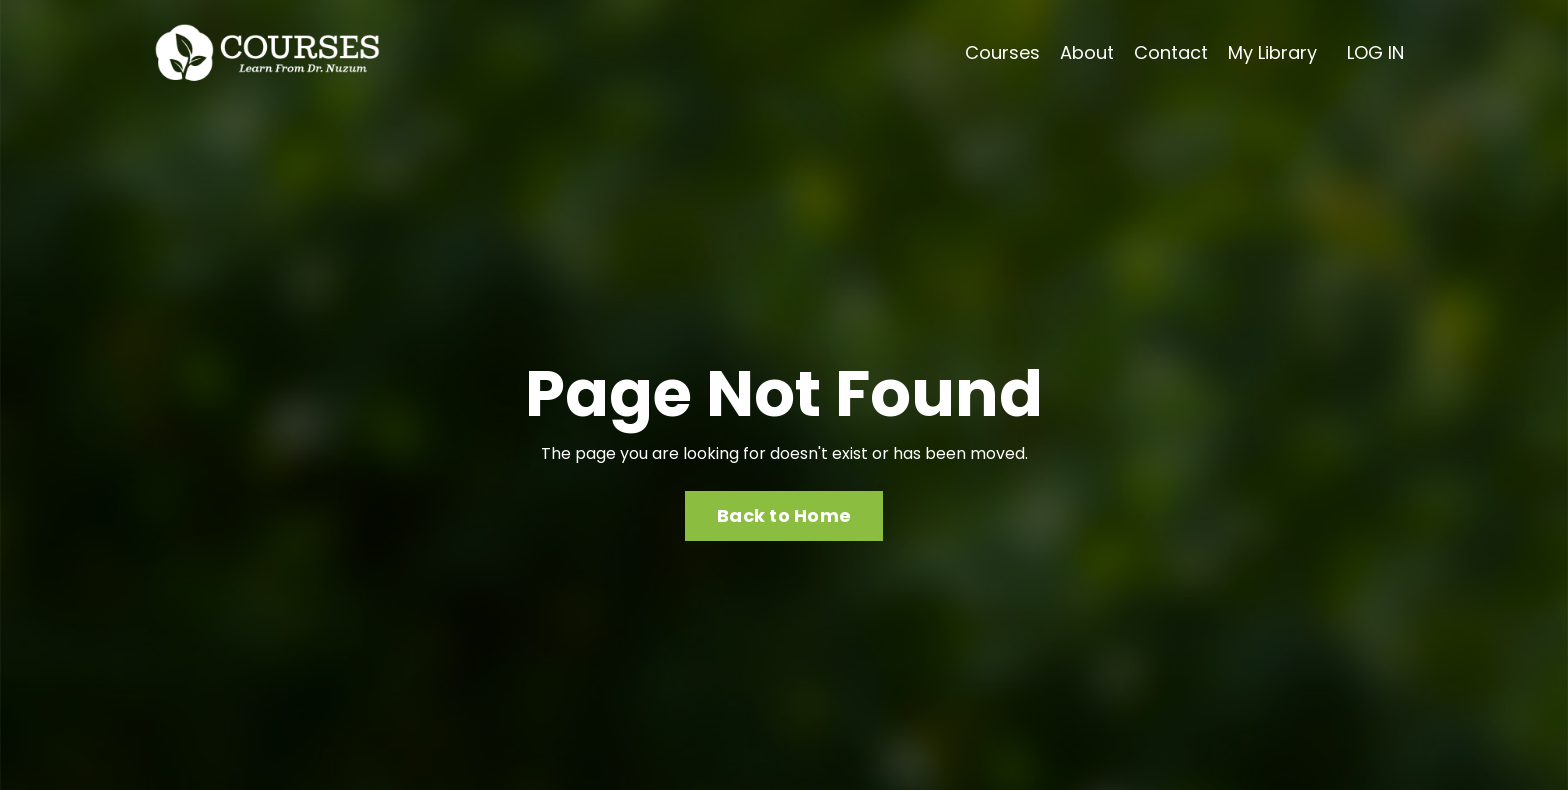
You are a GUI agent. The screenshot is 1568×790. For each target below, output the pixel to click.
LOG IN (1375, 52)
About (1087, 52)
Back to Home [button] (784, 515)
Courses (1002, 52)
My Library (1272, 52)
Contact (1171, 52)
